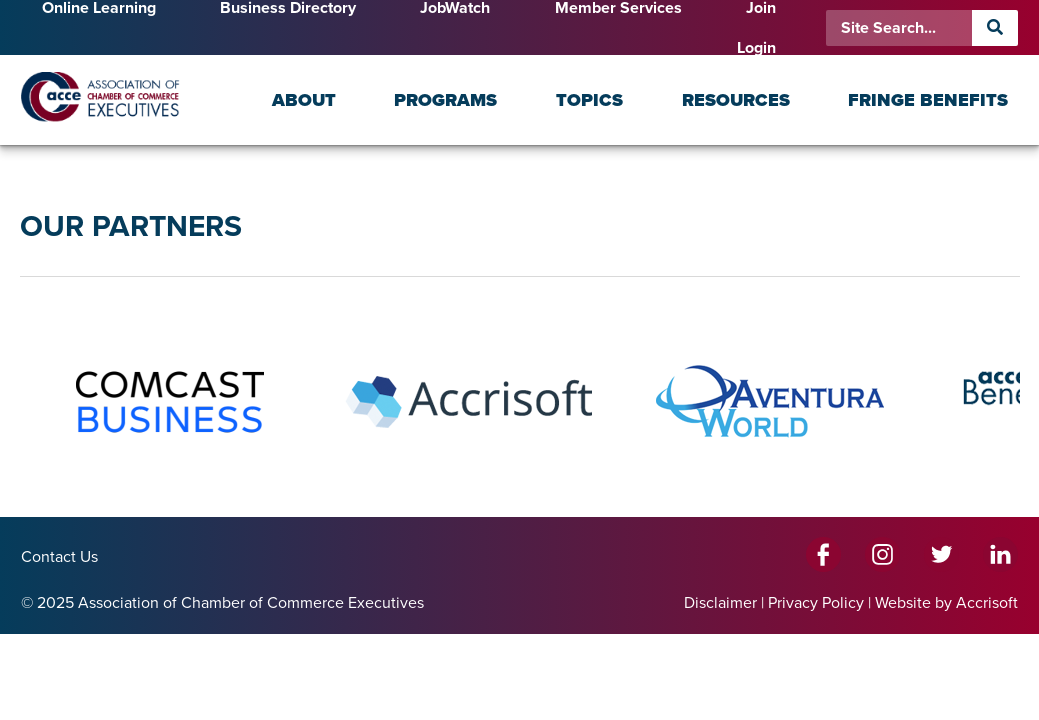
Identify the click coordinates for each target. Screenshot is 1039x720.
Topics (589, 100)
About (304, 100)
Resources (736, 100)
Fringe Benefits (928, 100)
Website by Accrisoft (946, 603)
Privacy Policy (816, 603)
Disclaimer (720, 603)
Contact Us (59, 557)
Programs (445, 100)
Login (756, 48)
